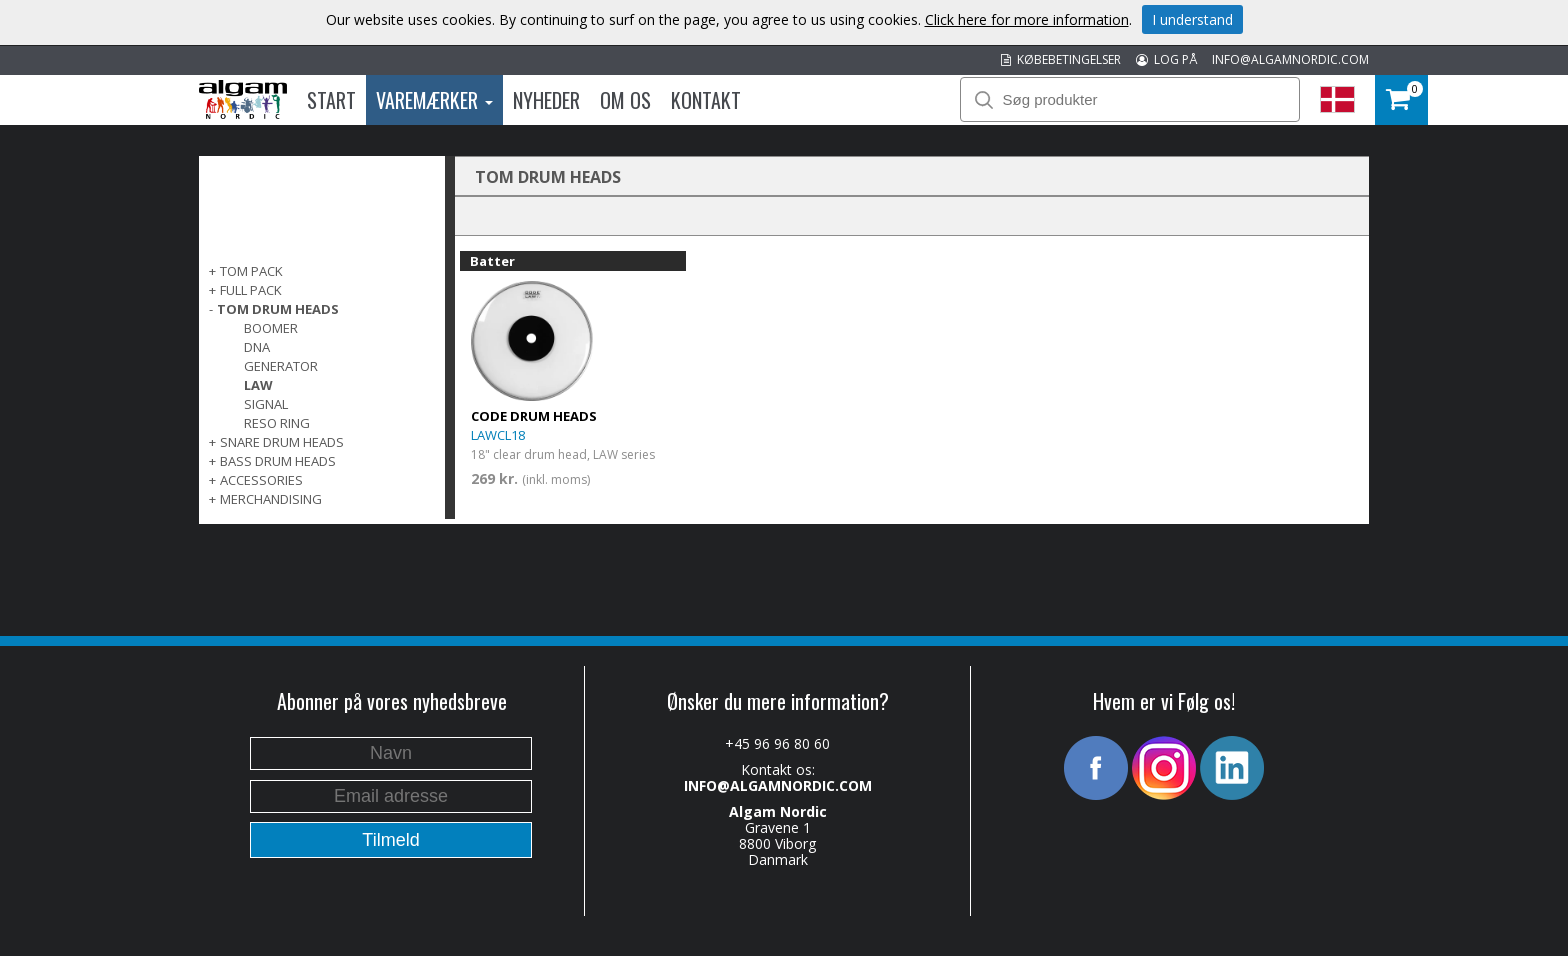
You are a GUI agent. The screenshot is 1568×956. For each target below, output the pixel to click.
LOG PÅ (1166, 59)
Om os (625, 100)
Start (331, 100)
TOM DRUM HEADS (278, 309)
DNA (257, 347)
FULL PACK (251, 290)
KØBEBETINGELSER (1061, 59)
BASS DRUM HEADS (278, 461)
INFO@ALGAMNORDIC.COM (1290, 59)
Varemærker (434, 100)
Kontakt (706, 100)
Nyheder (546, 100)
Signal (266, 404)
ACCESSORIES (261, 480)
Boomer (271, 328)
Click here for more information (1027, 19)
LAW (258, 385)
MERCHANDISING (271, 499)
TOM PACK (251, 271)
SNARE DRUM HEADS (282, 442)
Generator (281, 366)
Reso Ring (277, 423)
